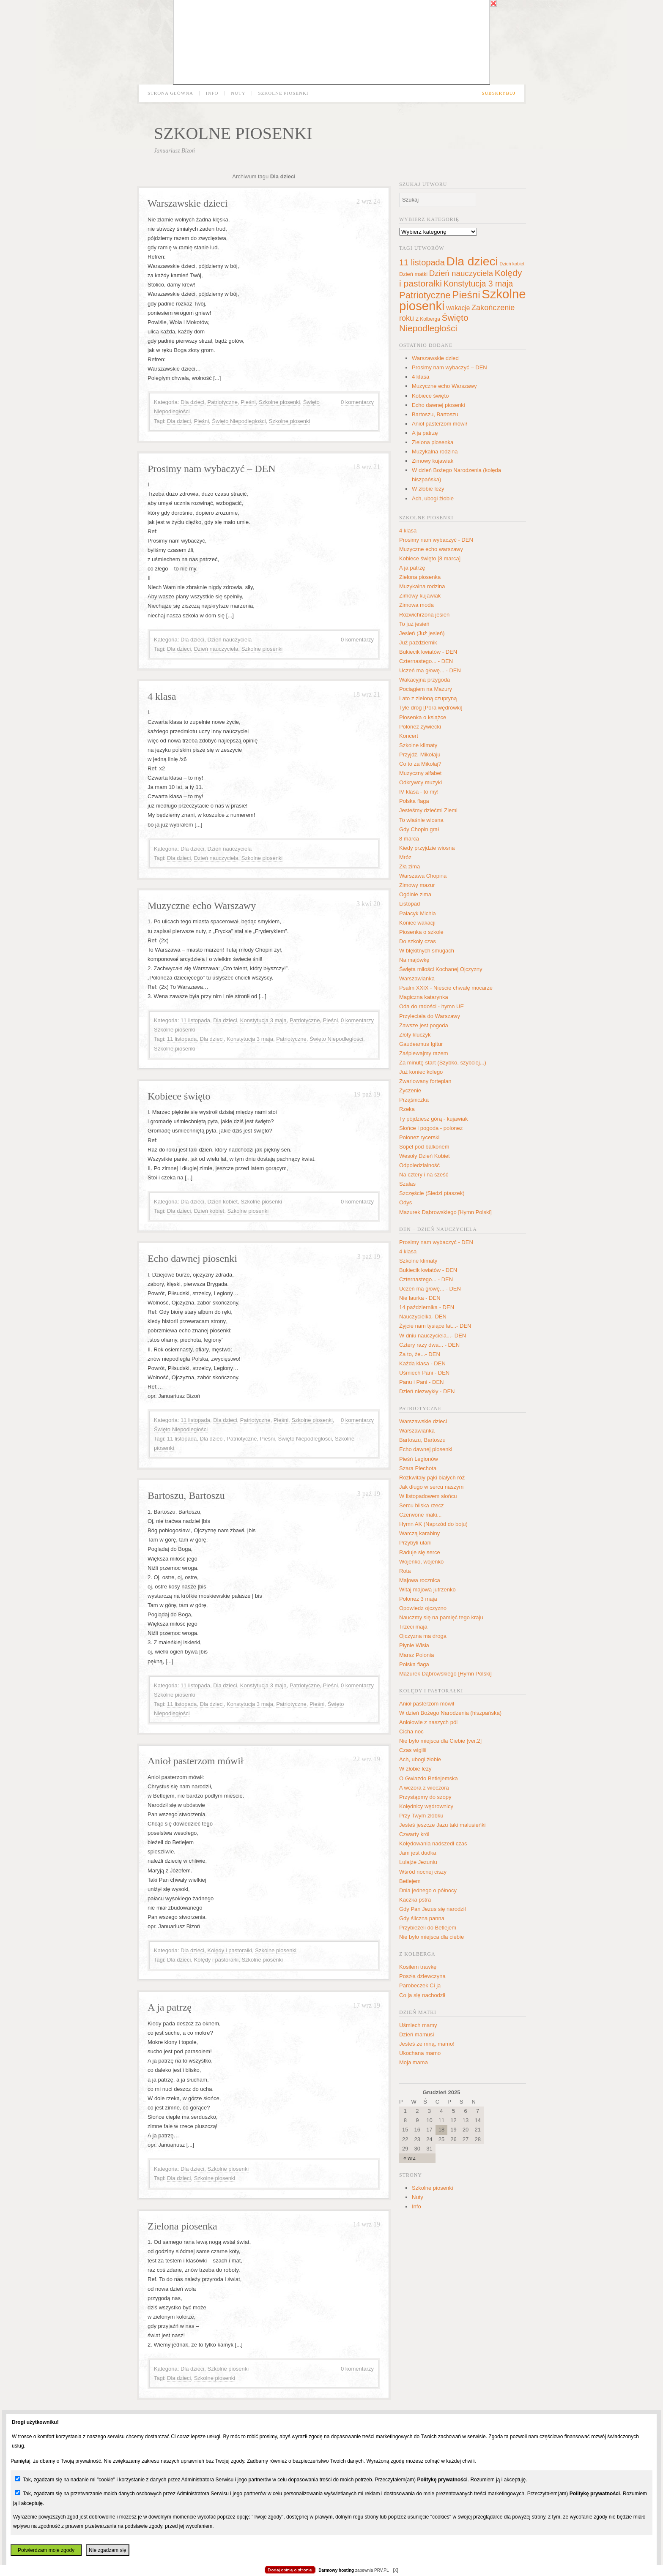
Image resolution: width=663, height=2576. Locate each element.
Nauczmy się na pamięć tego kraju (441, 1617)
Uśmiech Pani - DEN (424, 1373)
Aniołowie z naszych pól (428, 1722)
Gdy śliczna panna (421, 1918)
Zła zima (409, 866)
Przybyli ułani (415, 1542)
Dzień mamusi (416, 2034)
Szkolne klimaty (418, 745)
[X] (395, 2570)
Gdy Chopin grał (419, 829)
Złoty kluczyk (414, 1034)
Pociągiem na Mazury (425, 689)
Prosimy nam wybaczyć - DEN (436, 540)
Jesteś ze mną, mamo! (427, 2044)
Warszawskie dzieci (187, 203)
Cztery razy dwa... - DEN (429, 1345)
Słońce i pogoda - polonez (431, 1128)
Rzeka (407, 1109)
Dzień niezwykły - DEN (427, 1391)
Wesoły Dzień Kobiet (424, 1156)
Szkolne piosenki (283, 93)
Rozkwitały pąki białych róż (432, 1477)
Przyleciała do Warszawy (429, 1016)
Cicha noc (411, 1731)
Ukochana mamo (420, 2053)
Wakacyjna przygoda (424, 680)
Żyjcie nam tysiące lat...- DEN (435, 1326)
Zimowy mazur (417, 885)
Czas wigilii (412, 1750)
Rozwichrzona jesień (424, 614)
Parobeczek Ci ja (420, 1985)
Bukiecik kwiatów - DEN (428, 652)
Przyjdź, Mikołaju (420, 754)
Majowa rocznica (419, 1580)
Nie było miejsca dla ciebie (431, 1937)
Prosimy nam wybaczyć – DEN (212, 468)
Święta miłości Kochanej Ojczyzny (440, 969)
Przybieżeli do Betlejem (427, 1927)
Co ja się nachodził (422, 1995)
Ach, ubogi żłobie (433, 498)
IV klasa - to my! (418, 792)
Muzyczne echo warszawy (431, 549)
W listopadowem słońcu (428, 1496)
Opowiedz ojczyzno (423, 1608)
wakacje (458, 307)
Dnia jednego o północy (428, 1890)
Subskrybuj (498, 93)
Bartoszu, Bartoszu (186, 1495)
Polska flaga (414, 801)
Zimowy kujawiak (432, 461)
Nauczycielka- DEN (423, 1316)
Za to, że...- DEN (419, 1354)
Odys (405, 1202)
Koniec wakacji (417, 923)
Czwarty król (414, 1834)
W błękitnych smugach (426, 950)
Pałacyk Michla (417, 913)
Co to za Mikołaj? (420, 764)
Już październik (418, 642)
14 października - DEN (426, 1307)
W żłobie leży (428, 489)
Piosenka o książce (422, 717)
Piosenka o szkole (421, 932)
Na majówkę (414, 960)
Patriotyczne (222, 402)
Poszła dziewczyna (422, 1976)
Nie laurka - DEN (420, 1298)
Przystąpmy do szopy (425, 1797)
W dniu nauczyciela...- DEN (432, 1335)
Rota (405, 1571)
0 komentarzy (357, 402)
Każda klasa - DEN (422, 1363)
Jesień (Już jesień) (422, 633)
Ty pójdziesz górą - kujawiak (433, 1119)
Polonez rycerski (419, 1137)
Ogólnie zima (415, 894)
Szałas (407, 1184)
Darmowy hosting (336, 2570)
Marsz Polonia (416, 1655)
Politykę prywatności (442, 2480)
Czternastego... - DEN (426, 661)
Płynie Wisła (414, 1645)
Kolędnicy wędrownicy (426, 1806)
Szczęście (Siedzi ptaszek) (432, 1193)
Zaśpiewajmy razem (423, 1053)
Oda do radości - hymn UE (431, 1006)
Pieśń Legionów (418, 1459)
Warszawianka (417, 978)
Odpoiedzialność (419, 1165)
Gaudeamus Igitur (421, 1044)
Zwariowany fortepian (425, 1081)
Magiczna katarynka (423, 997)
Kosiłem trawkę (417, 1967)
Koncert (408, 736)
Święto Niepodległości (239, 421)
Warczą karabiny (419, 1533)
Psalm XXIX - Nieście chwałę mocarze (446, 988)
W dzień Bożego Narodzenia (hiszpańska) (450, 1713)
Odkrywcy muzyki (420, 782)
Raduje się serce (419, 1552)
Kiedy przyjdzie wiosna (427, 848)
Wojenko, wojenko (421, 1561)
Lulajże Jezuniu (418, 1862)
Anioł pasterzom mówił (196, 1760)
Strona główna (170, 93)
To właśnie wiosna (421, 820)
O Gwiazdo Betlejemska (428, 1778)
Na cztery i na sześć (423, 1174)
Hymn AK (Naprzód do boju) (433, 1524)
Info (212, 93)
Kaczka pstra (415, 1900)
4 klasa (162, 696)
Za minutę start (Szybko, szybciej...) (442, 1062)
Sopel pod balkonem (424, 1146)
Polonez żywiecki (420, 726)
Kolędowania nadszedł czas (433, 1843)
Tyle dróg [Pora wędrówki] (431, 707)
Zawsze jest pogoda (423, 1025)
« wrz (409, 2158)
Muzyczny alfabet (420, 773)
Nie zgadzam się (107, 2550)
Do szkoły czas (417, 941)
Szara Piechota (417, 1468)
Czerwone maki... (420, 1515)
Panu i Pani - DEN (421, 1382)
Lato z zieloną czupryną (428, 698)
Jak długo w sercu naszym (431, 1487)
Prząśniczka (414, 1100)
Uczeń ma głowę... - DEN (430, 670)
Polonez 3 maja (418, 1599)
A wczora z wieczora (424, 1788)
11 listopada (195, 1020)
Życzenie (410, 1090)
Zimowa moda (416, 605)
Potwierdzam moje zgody (46, 2550)
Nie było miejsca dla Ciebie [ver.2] (440, 1741)
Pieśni (248, 402)
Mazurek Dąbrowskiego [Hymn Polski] (445, 1212)
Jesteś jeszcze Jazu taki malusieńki (442, 1825)
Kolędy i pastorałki (229, 1950)
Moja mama (413, 2062)
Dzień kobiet (222, 1201)
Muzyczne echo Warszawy (202, 905)
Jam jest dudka (417, 1853)
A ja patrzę (170, 2007)
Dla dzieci (192, 402)
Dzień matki (413, 274)
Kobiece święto (179, 1096)
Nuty (238, 93)
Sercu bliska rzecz (421, 1505)
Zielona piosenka (182, 2226)
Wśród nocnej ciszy (423, 1872)
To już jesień (414, 624)
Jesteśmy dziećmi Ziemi (428, 810)
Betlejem (410, 1881)
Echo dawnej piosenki (192, 1258)
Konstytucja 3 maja (263, 1020)
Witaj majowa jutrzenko (427, 1589)
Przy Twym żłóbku (421, 1815)
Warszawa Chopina (423, 876)
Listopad (409, 904)
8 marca (409, 838)
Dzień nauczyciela (229, 639)
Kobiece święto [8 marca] (429, 558)
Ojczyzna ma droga (423, 1636)
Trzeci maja (413, 1627)
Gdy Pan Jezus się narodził (432, 1909)
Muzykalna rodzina (435, 451)
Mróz (405, 857)
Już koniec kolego (421, 1072)
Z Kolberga (428, 319)
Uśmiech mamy (418, 2025)
